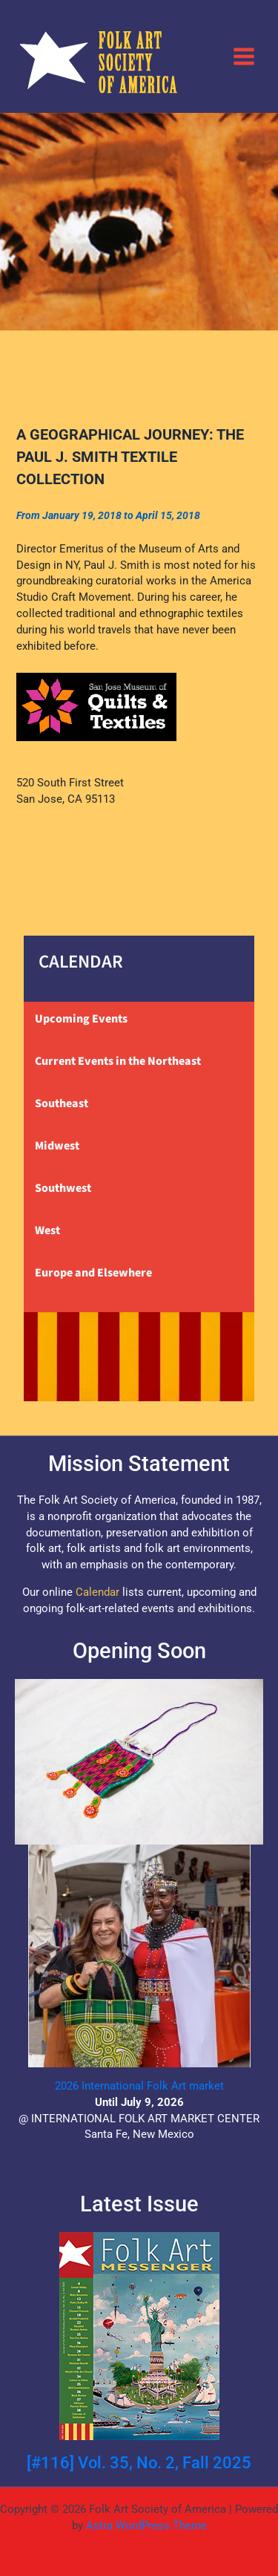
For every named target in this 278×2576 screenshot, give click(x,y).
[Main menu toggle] (244, 55)
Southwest (63, 1188)
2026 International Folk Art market (139, 2086)
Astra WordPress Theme (146, 2525)
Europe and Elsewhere (93, 1273)
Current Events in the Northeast (118, 1061)
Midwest (57, 1146)
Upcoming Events (81, 1019)
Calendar (97, 1592)
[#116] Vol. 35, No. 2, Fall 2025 (139, 2462)
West (47, 1230)
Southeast (61, 1103)
